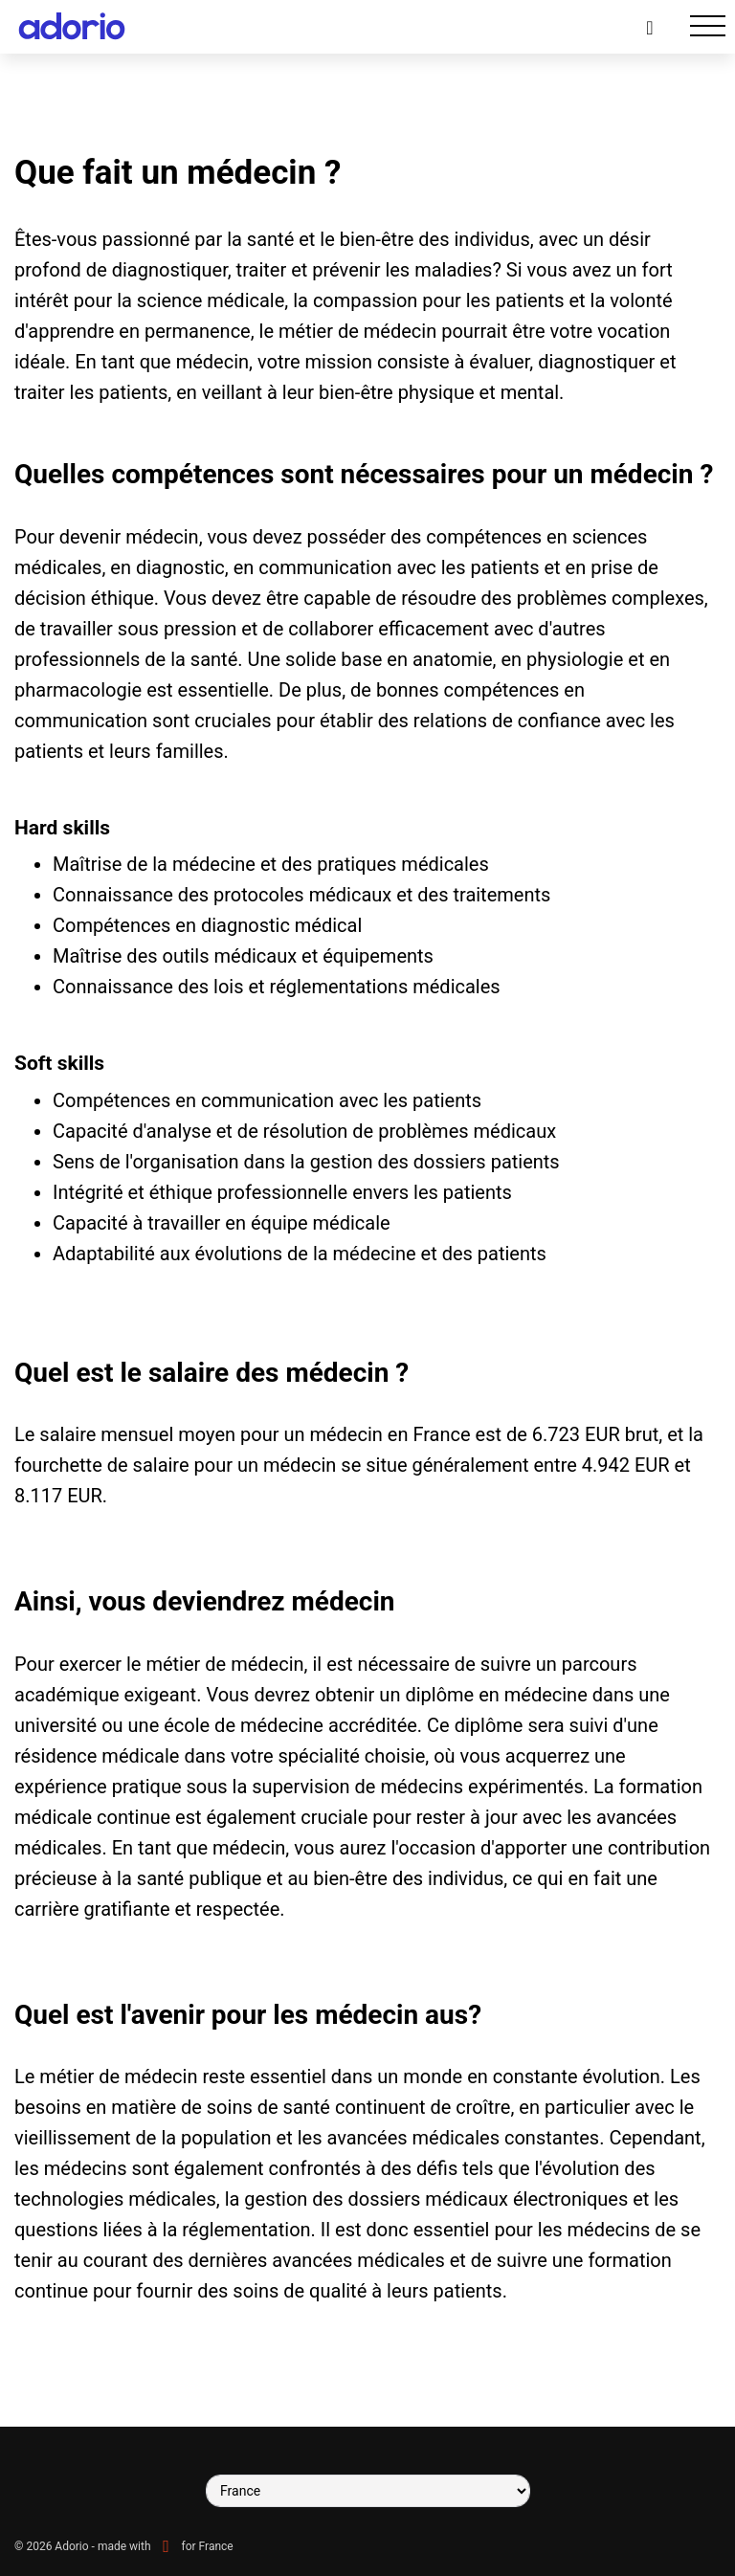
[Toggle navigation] (707, 26)
